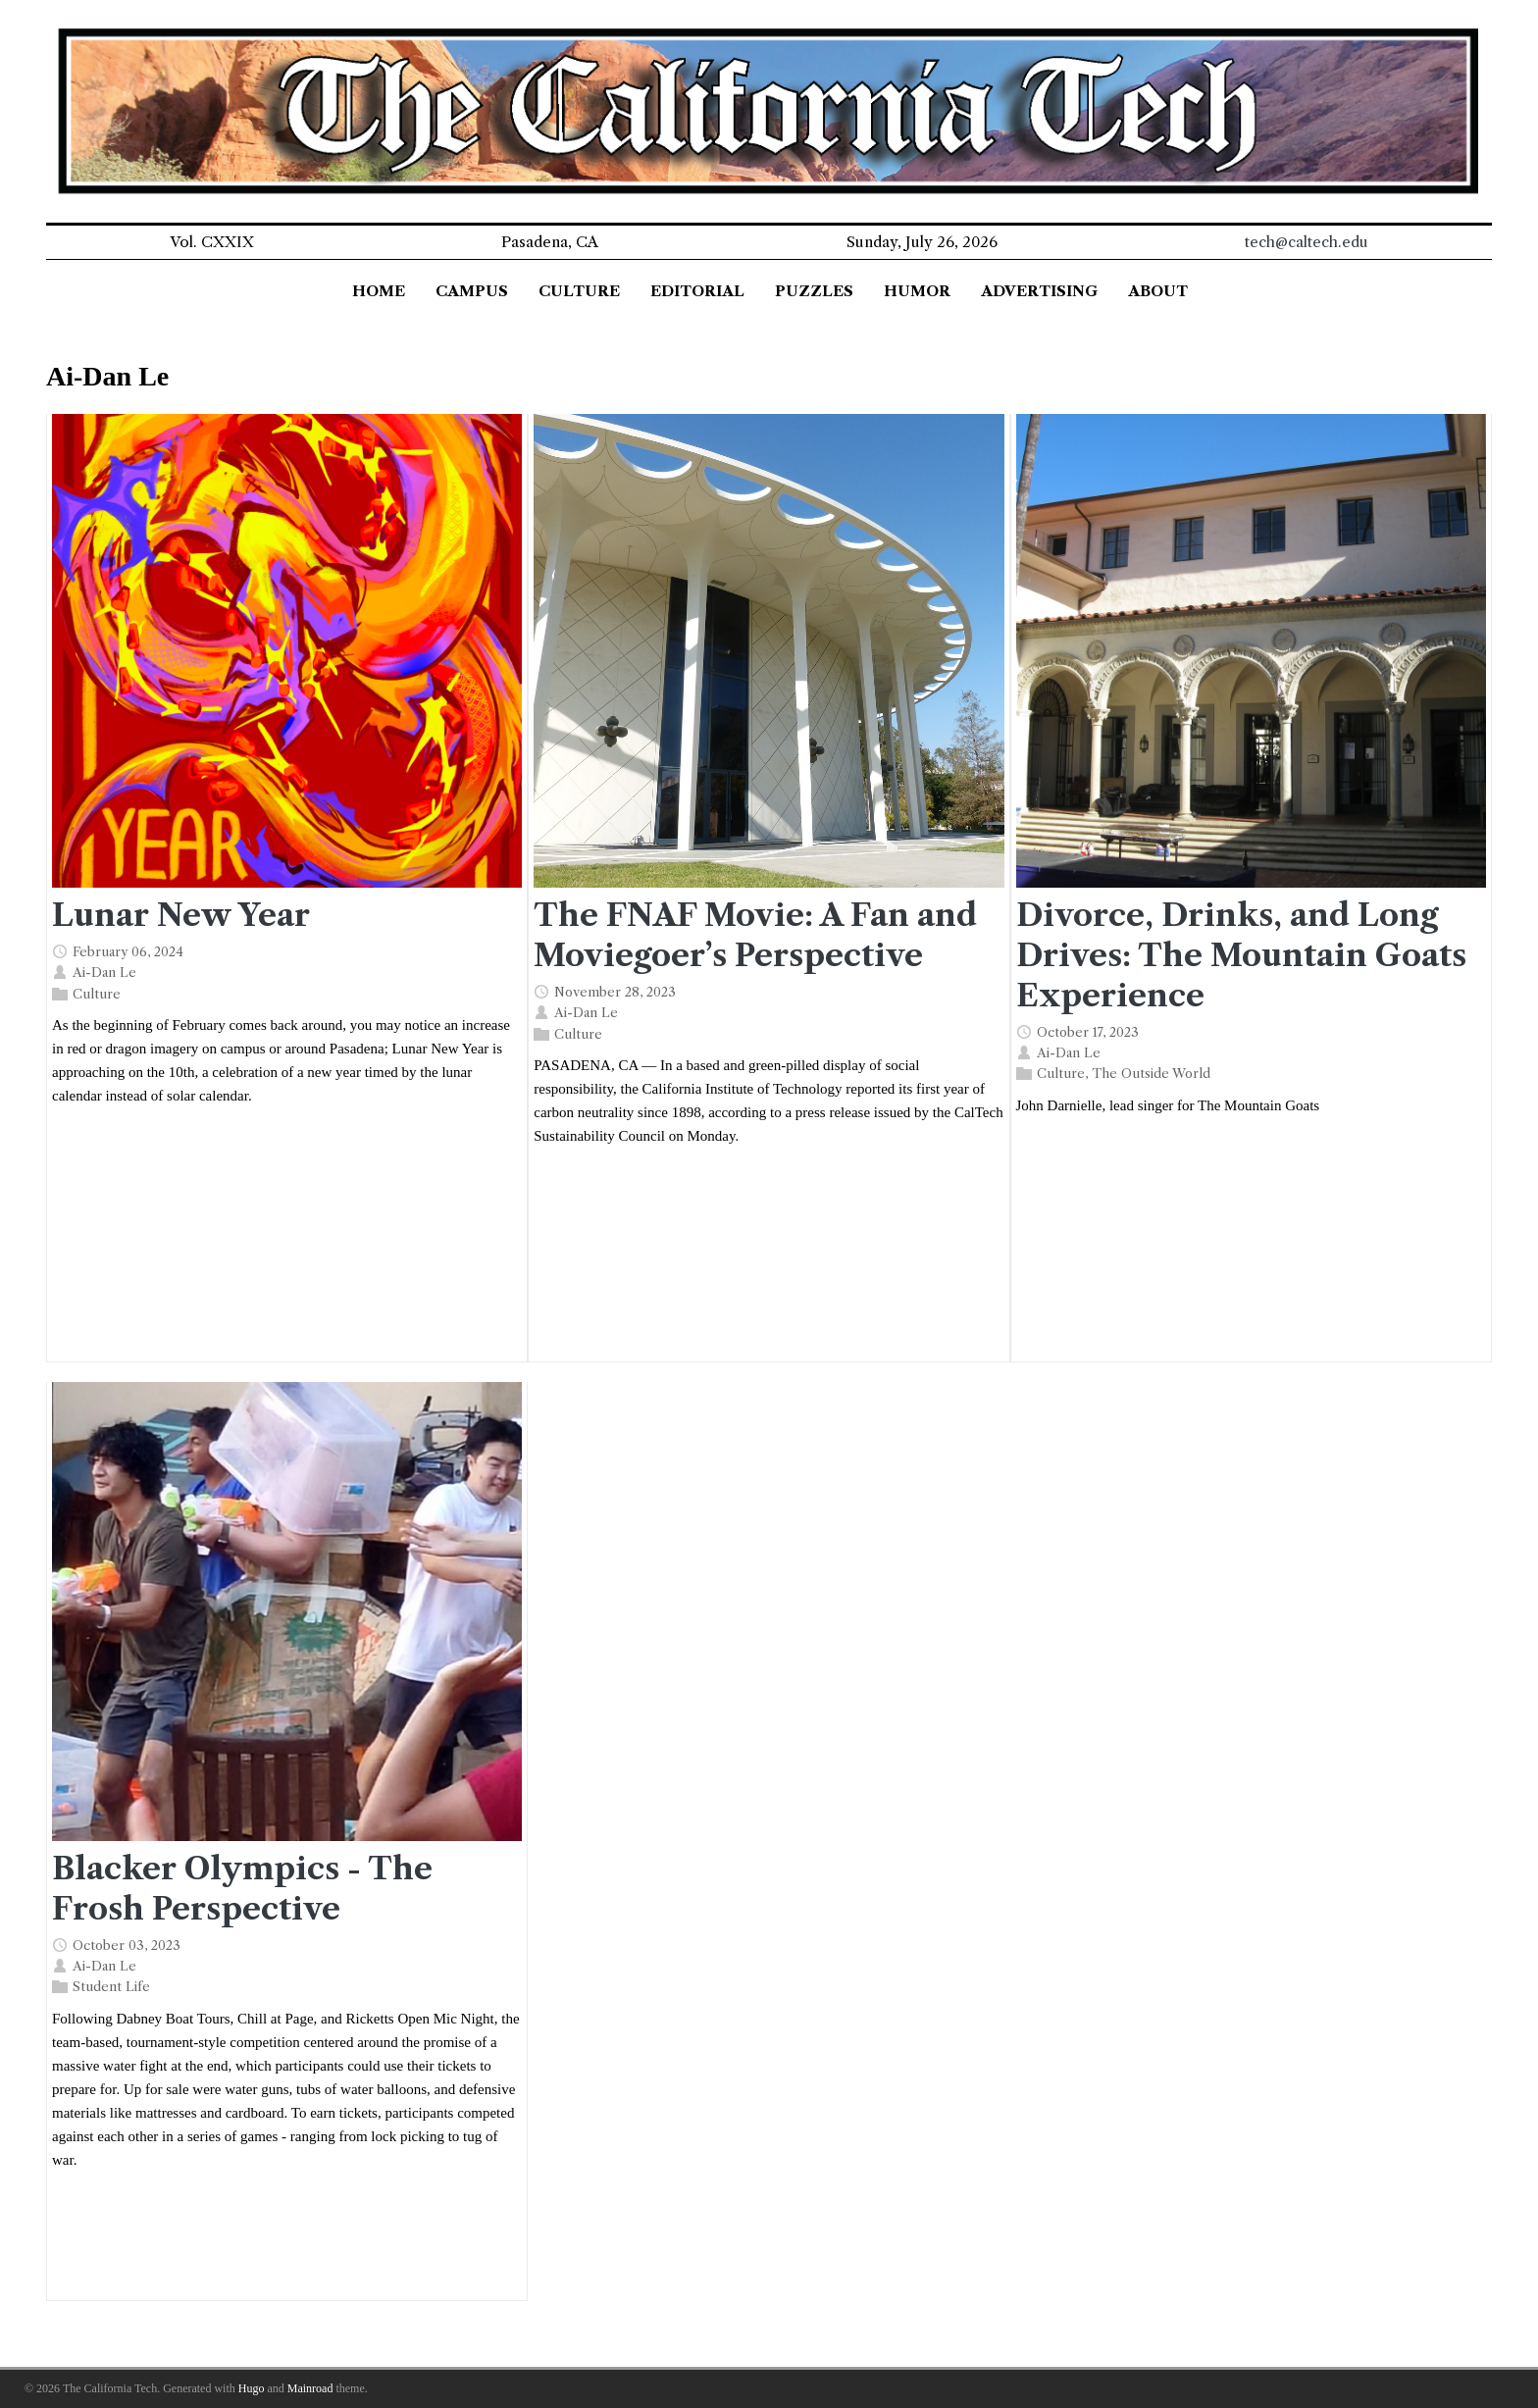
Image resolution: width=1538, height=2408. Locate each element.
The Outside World (1151, 1073)
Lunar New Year (181, 915)
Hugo (251, 2388)
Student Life (111, 1986)
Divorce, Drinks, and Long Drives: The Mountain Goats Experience (1241, 955)
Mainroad (310, 2388)
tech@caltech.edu (1306, 241)
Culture (97, 992)
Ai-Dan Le (104, 972)
